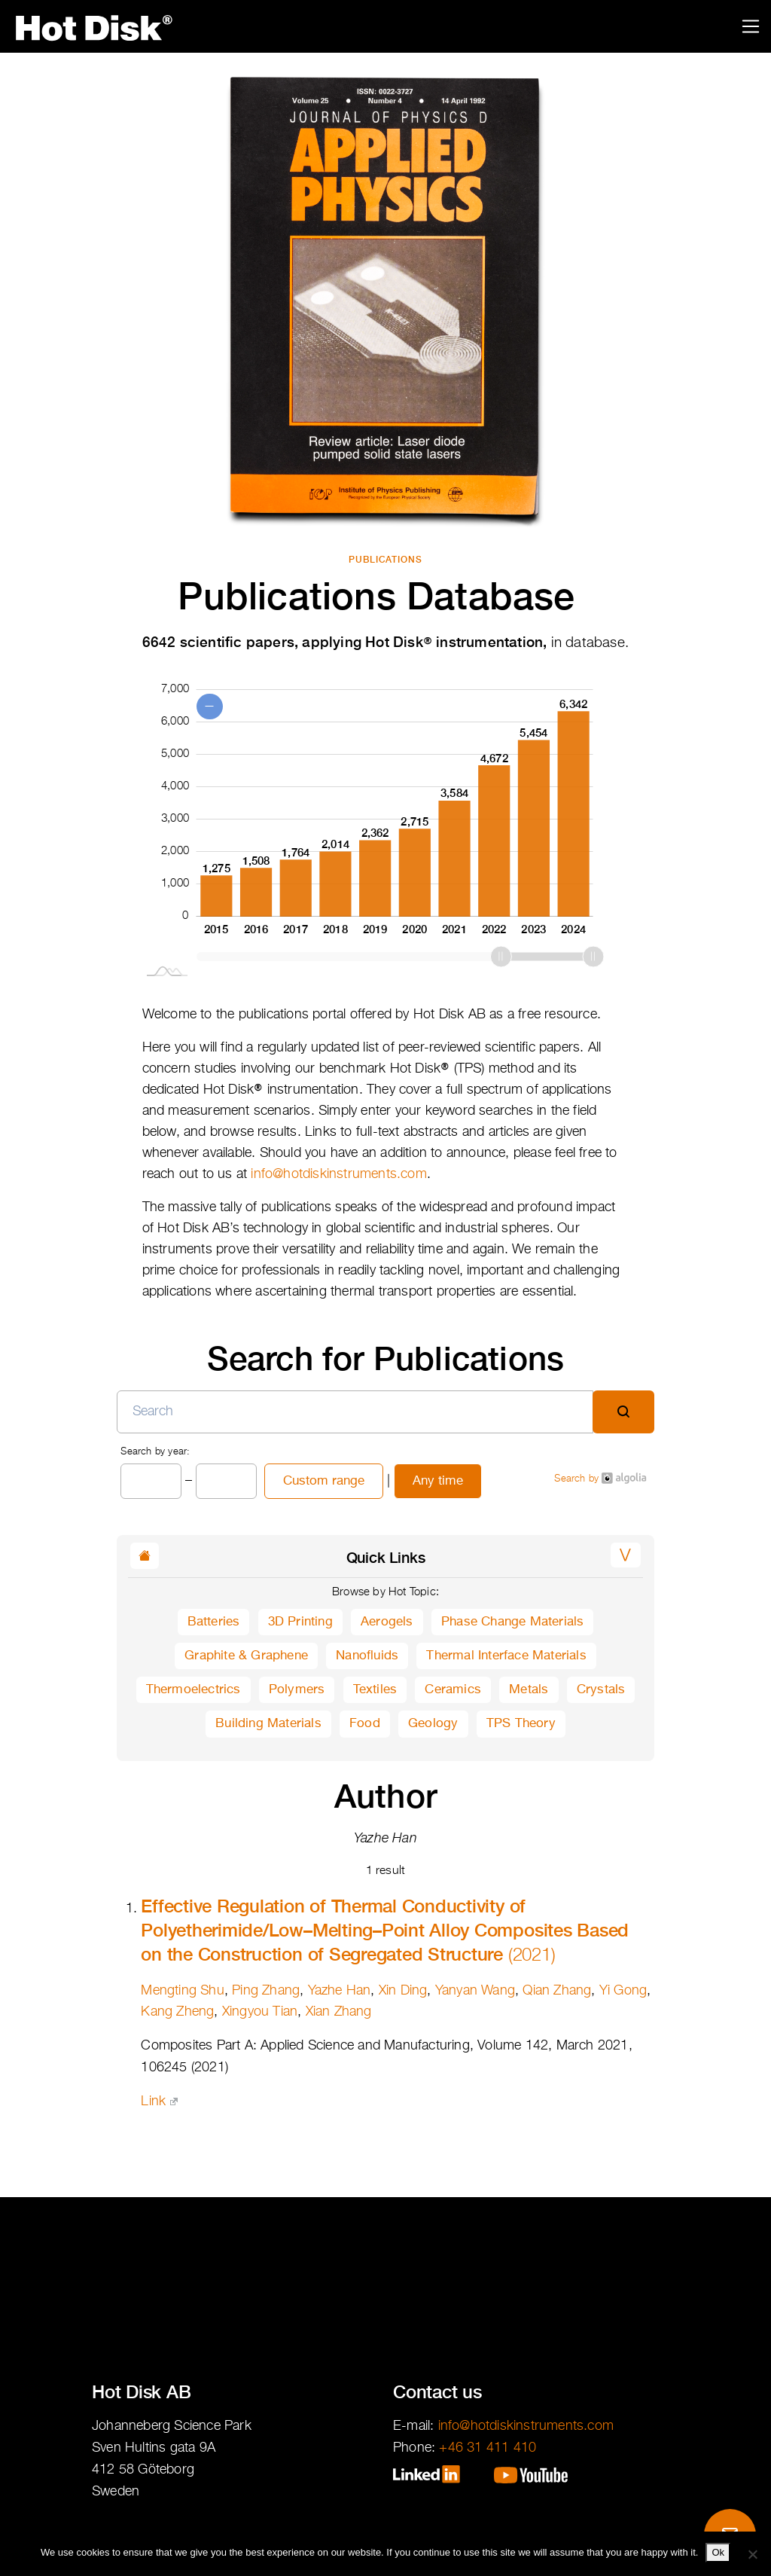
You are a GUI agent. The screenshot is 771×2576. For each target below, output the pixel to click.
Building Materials (268, 1723)
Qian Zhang (557, 1991)
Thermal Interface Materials (506, 1656)
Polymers (297, 1689)
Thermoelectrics (193, 1689)
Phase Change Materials (512, 1622)
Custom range (323, 1481)
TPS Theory (521, 1723)
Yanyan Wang (475, 1991)
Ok (718, 2552)
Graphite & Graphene (246, 1656)
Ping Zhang (266, 1991)
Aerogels (387, 1622)
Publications (386, 559)
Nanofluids (367, 1656)
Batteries (213, 1622)
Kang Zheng (177, 2012)
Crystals (601, 1689)
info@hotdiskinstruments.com (338, 1174)
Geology (433, 1723)
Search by (600, 1478)
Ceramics (453, 1689)
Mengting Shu (182, 1991)
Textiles (375, 1689)
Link (159, 2101)
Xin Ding (403, 1991)
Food (364, 1723)
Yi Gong (623, 1991)
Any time (438, 1481)
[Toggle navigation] (751, 26)
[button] (625, 1555)
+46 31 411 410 (487, 2448)
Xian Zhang (339, 2012)
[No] (752, 2554)
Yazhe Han (339, 1991)
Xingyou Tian (259, 2012)
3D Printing (300, 1622)
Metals (528, 1689)
